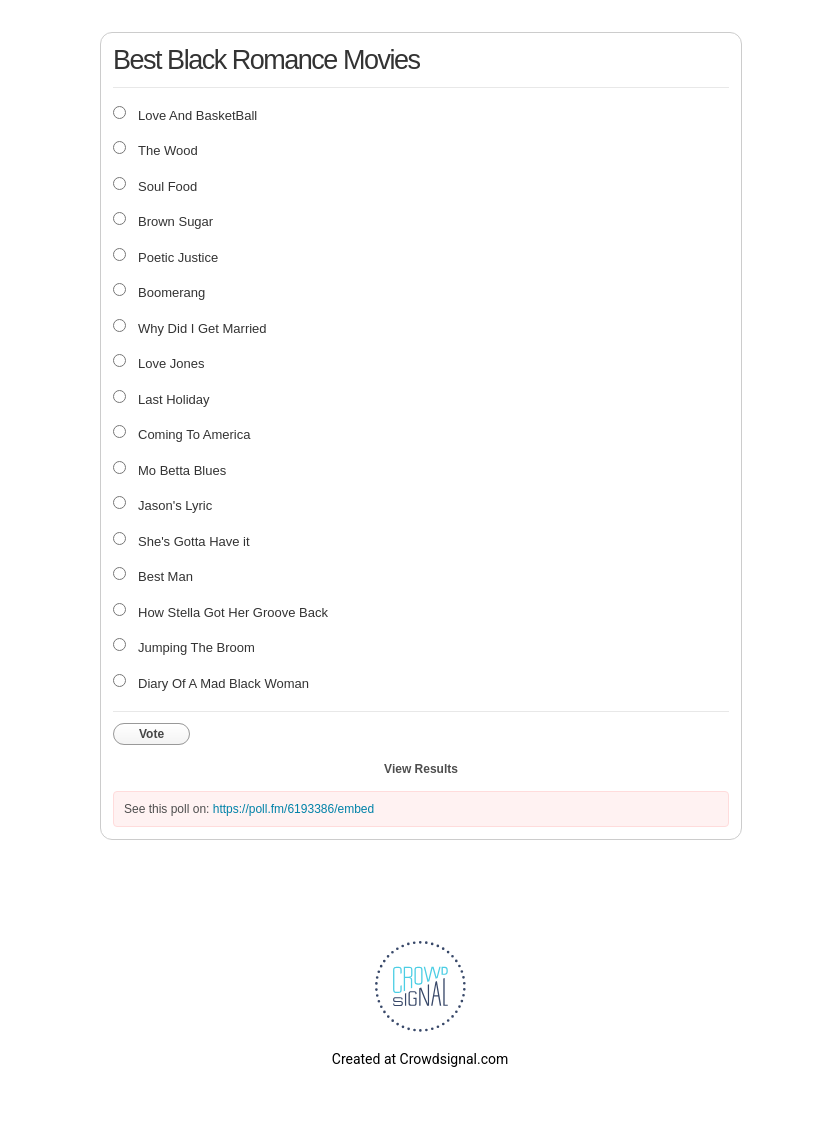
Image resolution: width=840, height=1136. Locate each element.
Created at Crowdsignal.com (420, 1059)
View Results (421, 769)
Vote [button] (151, 734)
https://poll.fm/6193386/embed (293, 809)
